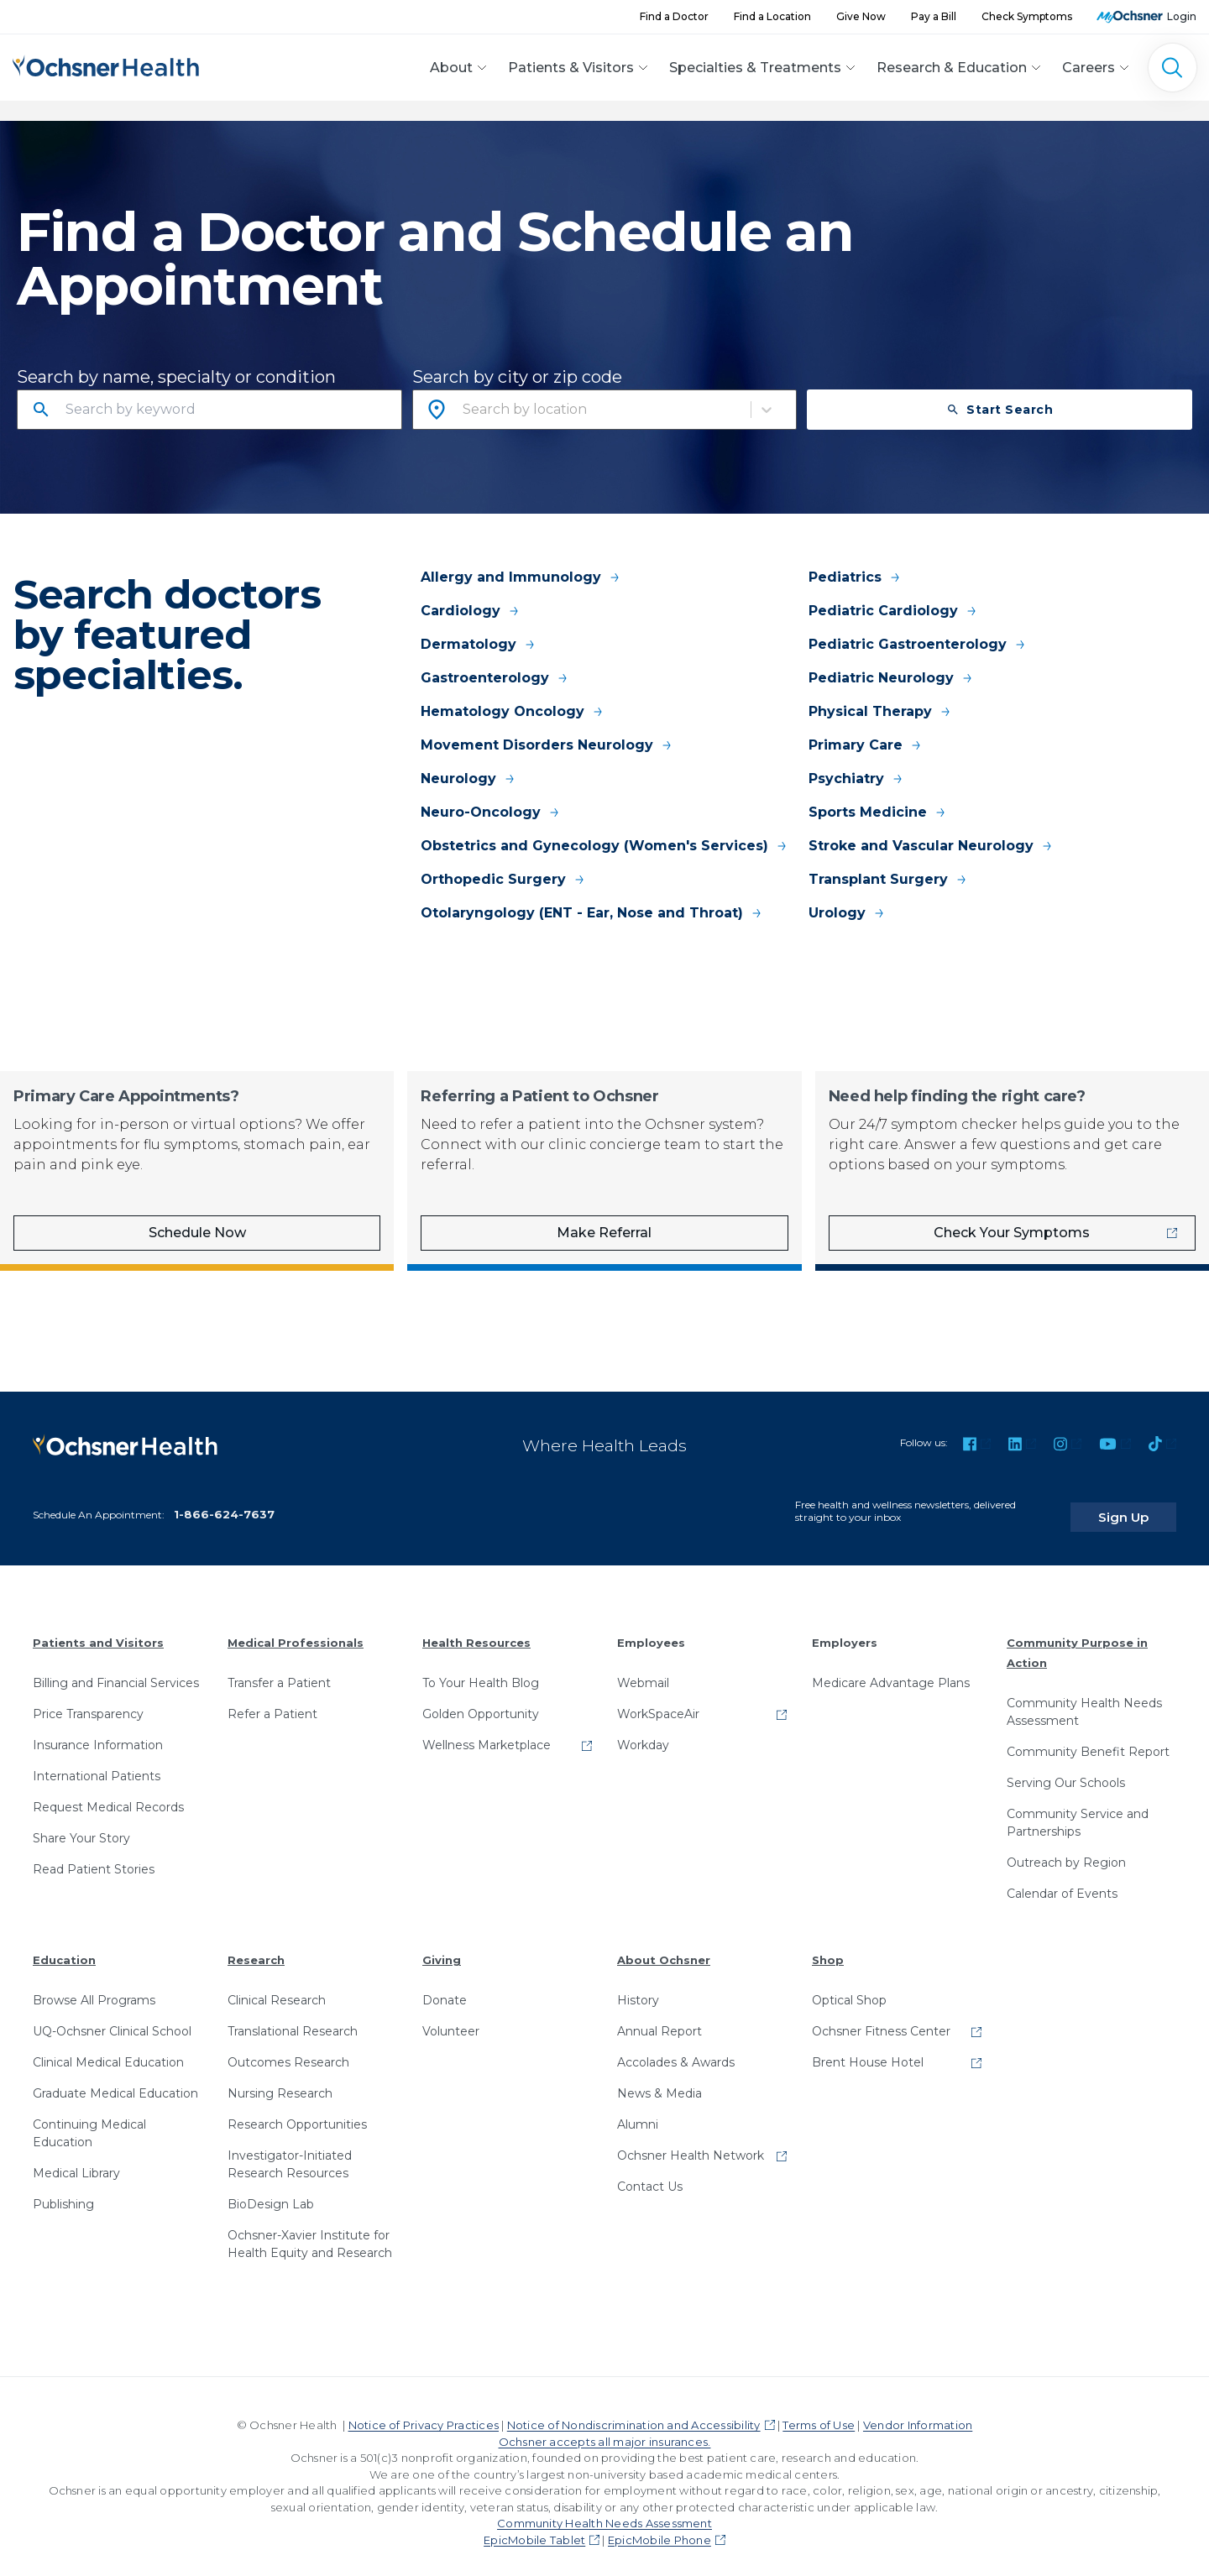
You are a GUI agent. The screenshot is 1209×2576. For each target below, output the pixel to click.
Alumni (637, 2111)
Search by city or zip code (517, 377)
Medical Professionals (296, 1630)
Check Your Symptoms (1012, 1233)
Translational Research (293, 2018)
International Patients (96, 1763)
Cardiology (471, 611)
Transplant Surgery (888, 879)
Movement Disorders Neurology (547, 745)
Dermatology (478, 644)
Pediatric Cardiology (893, 611)
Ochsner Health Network (690, 2142)
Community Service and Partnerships (1078, 1810)
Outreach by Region (1066, 1850)
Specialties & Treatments (755, 68)
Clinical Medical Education (108, 2049)
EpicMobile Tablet (534, 2527)
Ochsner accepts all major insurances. (605, 2429)
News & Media (659, 2080)
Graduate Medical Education (115, 2080)
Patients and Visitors (98, 1630)
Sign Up (1144, 1504)
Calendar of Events (1062, 1881)
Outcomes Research (288, 2049)
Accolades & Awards (676, 2049)
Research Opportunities (297, 2111)
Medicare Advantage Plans (891, 1670)
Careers (1088, 68)
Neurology (468, 778)
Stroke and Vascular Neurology (931, 846)
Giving (441, 1947)
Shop (828, 1947)
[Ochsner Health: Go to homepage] (106, 65)
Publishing (63, 2191)
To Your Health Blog (480, 1670)
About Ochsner (663, 1947)
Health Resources (476, 1630)
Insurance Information (98, 1732)
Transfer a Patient (279, 1670)
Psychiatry (856, 778)
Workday (643, 1732)
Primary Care (866, 745)
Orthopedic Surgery (503, 879)
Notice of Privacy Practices (423, 2412)
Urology (847, 913)
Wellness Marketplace (486, 1732)
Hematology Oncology (512, 711)
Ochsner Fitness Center (881, 2018)
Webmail (643, 1670)
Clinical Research (277, 1987)
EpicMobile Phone (659, 2527)
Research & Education (952, 68)
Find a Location (772, 16)
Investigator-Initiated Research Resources (290, 2151)
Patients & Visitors (571, 68)
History (638, 1987)
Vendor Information (917, 2412)
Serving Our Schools (1066, 1770)
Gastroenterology (495, 678)
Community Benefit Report (1088, 1739)
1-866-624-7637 (224, 1501)
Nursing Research (280, 2080)
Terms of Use (818, 2412)
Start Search (999, 410)
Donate (444, 1987)
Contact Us (650, 2174)
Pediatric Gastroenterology (918, 644)
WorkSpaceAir (658, 1701)
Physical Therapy (880, 711)
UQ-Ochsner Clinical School (112, 2018)
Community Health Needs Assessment (1084, 1699)
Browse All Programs (94, 1987)
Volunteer (450, 2018)
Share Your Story (81, 1825)
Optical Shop (849, 1987)
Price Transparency (88, 1701)
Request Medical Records (108, 1794)
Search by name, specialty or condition (176, 377)
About (451, 68)
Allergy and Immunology (521, 577)
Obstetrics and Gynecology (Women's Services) (604, 846)
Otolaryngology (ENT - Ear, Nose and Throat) (592, 913)
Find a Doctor (674, 16)
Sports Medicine (878, 812)
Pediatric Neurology (891, 678)
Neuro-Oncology (491, 812)
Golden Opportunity (480, 1701)
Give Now (861, 16)
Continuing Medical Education (89, 2120)
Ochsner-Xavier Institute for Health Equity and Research (310, 2231)
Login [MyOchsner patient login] (1181, 16)
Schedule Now (197, 1233)
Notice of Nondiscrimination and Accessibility (634, 2412)
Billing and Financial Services (116, 1670)
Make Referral (604, 1233)
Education (64, 1947)
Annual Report (659, 2018)
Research (256, 1947)
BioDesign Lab (271, 2191)
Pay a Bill (933, 16)
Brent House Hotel (868, 2049)
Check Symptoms (1026, 16)
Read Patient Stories (93, 1856)
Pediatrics (855, 577)
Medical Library (76, 2160)
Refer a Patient (272, 1701)
